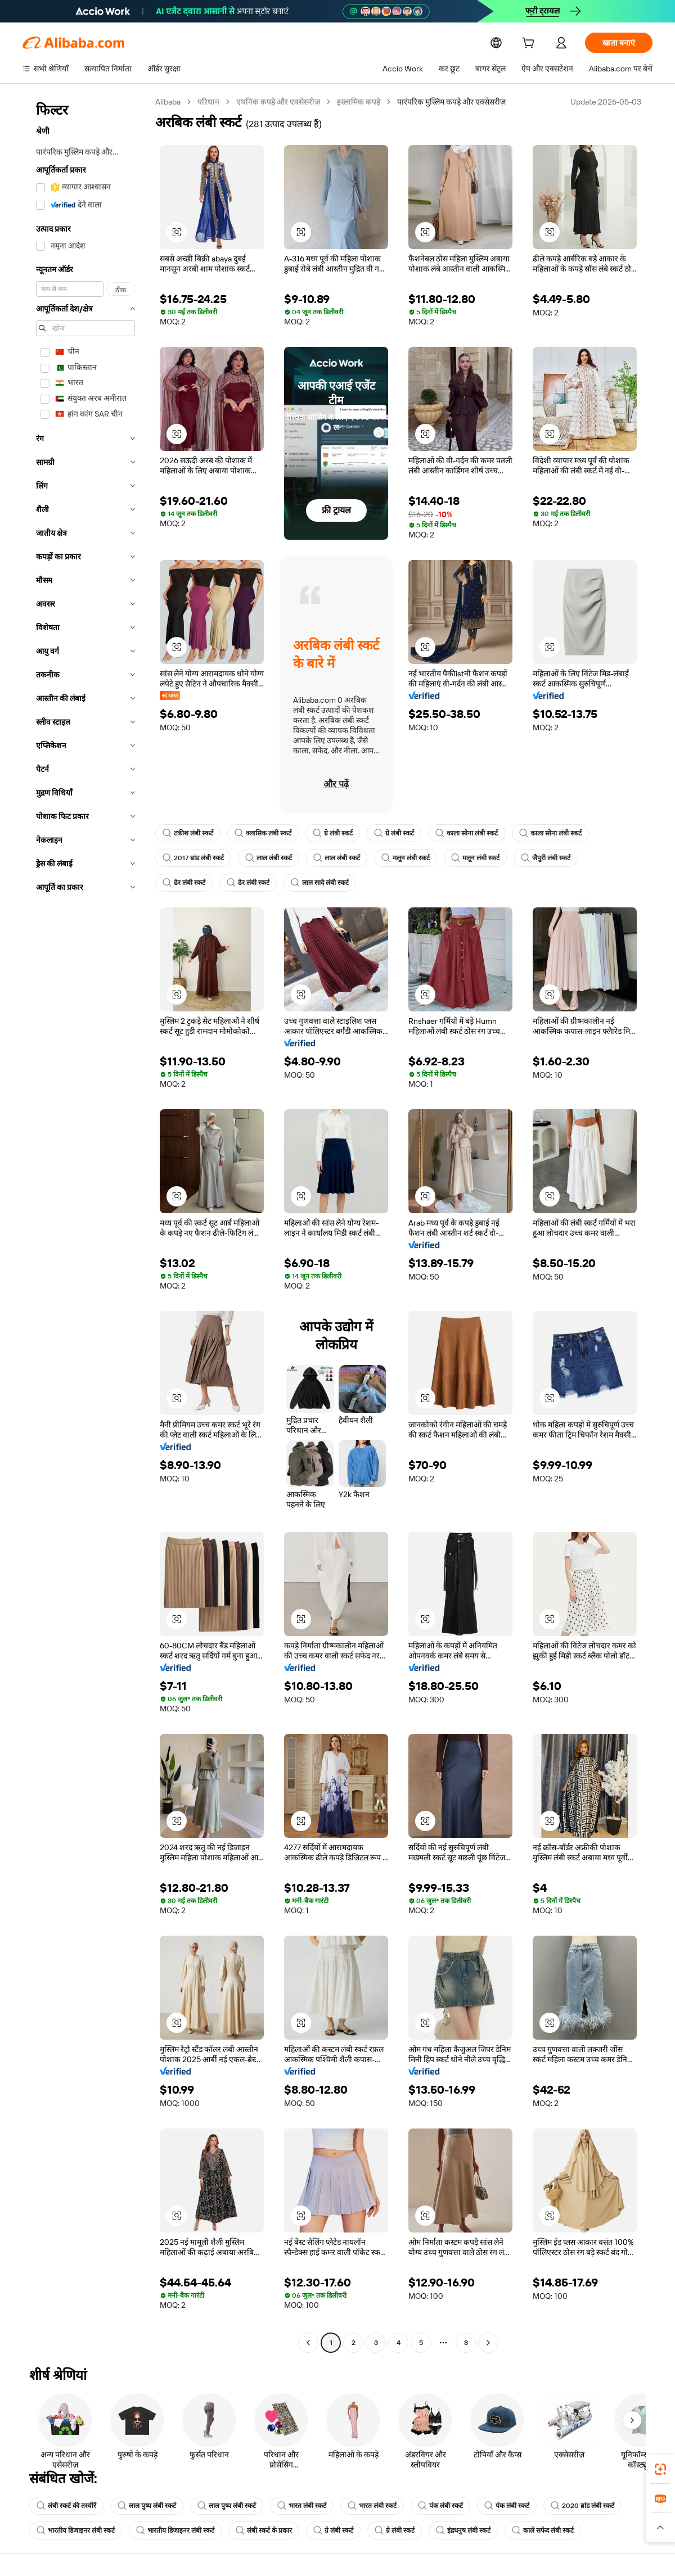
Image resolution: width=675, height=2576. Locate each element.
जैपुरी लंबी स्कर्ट (546, 857)
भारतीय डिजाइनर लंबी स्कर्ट (76, 2530)
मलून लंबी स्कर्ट (406, 857)
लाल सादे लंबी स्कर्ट (320, 882)
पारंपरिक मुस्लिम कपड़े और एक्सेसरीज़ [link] (454, 101)
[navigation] (85, 1223)
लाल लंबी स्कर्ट (269, 857)
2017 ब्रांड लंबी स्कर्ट (193, 857)
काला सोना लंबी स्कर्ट (466, 833)
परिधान (209, 101)
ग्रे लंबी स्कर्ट (333, 833)
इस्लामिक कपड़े (360, 101)
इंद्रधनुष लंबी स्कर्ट (463, 2530)
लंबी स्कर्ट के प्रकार (264, 2530)
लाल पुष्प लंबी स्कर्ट (147, 2505)
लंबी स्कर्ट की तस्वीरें (66, 2505)
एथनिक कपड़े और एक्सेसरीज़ (279, 101)
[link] (660, 2469)
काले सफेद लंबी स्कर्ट (543, 2530)
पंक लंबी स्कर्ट (440, 2505)
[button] (176, 232)
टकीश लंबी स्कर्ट (188, 833)
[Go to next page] (488, 2343)
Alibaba (168, 101)
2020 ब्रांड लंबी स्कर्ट (582, 2505)
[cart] (530, 44)
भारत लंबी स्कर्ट (301, 2505)
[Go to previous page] (308, 2343)
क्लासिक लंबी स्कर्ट (263, 833)
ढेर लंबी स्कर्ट (184, 882)
